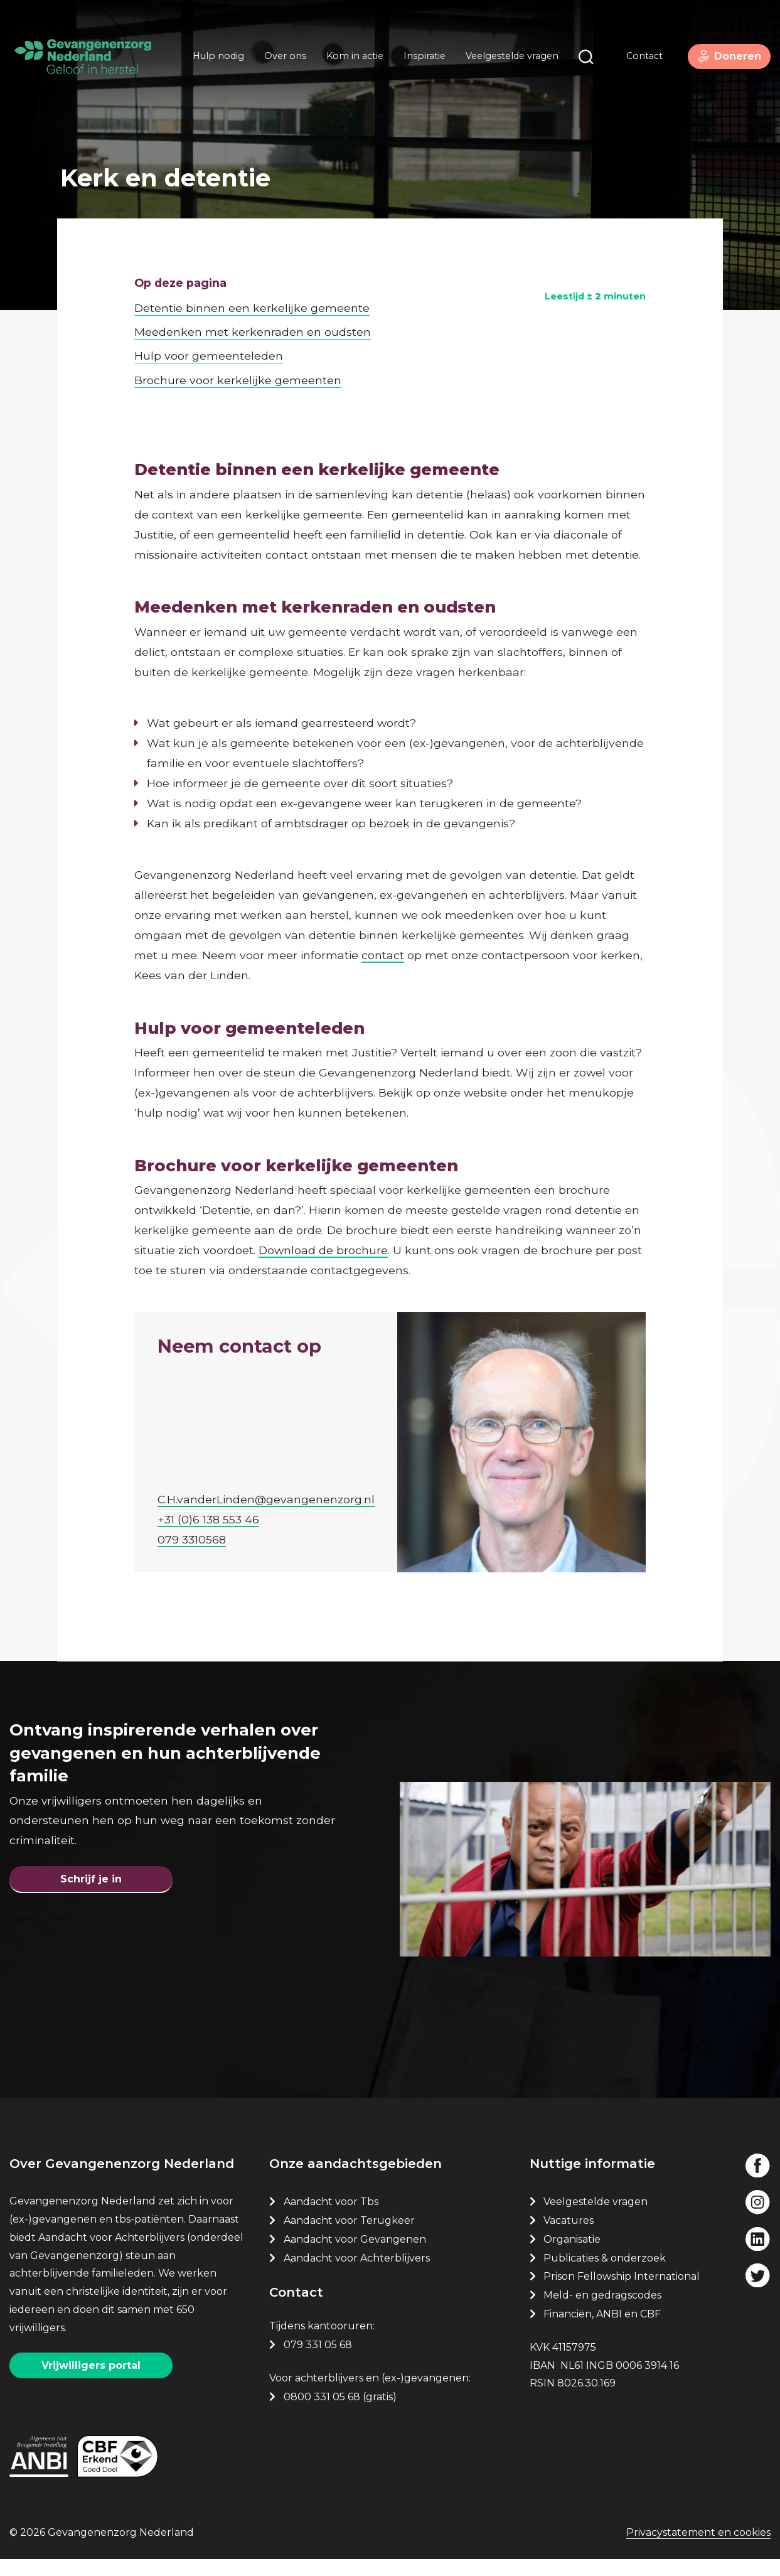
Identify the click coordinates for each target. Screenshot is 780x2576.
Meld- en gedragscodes (602, 2308)
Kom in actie (349, 61)
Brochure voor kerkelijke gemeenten (237, 344)
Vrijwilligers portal (91, 2377)
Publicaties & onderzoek (604, 2270)
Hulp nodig (213, 61)
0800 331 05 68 (322, 2409)
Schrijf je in (91, 1878)
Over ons (280, 61)
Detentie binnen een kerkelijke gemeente (252, 272)
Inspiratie (419, 61)
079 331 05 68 (318, 2357)
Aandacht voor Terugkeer (349, 2232)
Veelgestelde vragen (507, 61)
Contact (634, 62)
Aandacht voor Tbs (331, 2214)
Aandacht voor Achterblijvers (357, 2270)
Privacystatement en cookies (698, 2551)
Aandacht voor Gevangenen (355, 2251)
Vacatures (569, 2232)
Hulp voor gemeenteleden (208, 320)
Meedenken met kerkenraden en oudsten (252, 296)
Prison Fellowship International (621, 2289)
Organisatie (572, 2251)
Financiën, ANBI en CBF (602, 2326)
